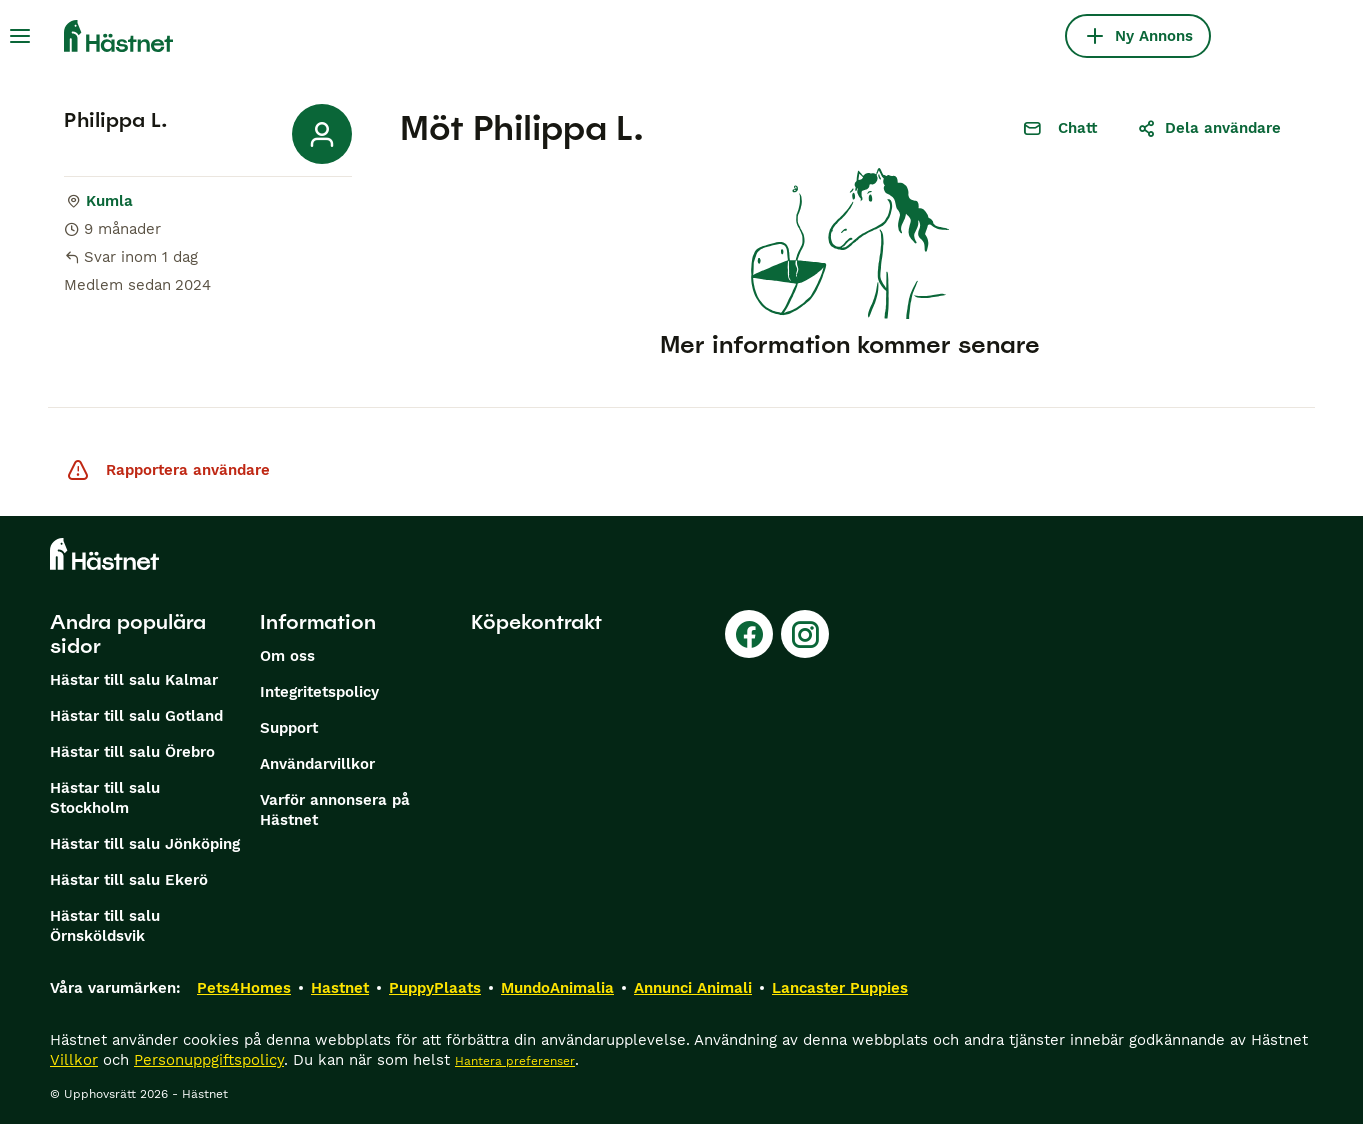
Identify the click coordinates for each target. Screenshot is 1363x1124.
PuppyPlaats (435, 988)
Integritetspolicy (319, 692)
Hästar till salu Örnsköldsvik (105, 926)
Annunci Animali (693, 988)
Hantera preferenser (515, 1061)
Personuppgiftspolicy (209, 1060)
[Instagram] (805, 634)
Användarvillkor (317, 764)
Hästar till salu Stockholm (105, 798)
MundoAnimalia (557, 988)
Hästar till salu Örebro (132, 752)
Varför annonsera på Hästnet (335, 810)
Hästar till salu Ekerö (129, 880)
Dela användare (1209, 128)
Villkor (74, 1060)
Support (289, 728)
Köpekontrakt (536, 622)
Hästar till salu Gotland (136, 716)
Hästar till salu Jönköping (145, 844)
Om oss (287, 656)
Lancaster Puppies (840, 988)
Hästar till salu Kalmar (134, 680)
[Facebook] (749, 634)
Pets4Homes (244, 988)
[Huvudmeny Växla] (20, 36)
